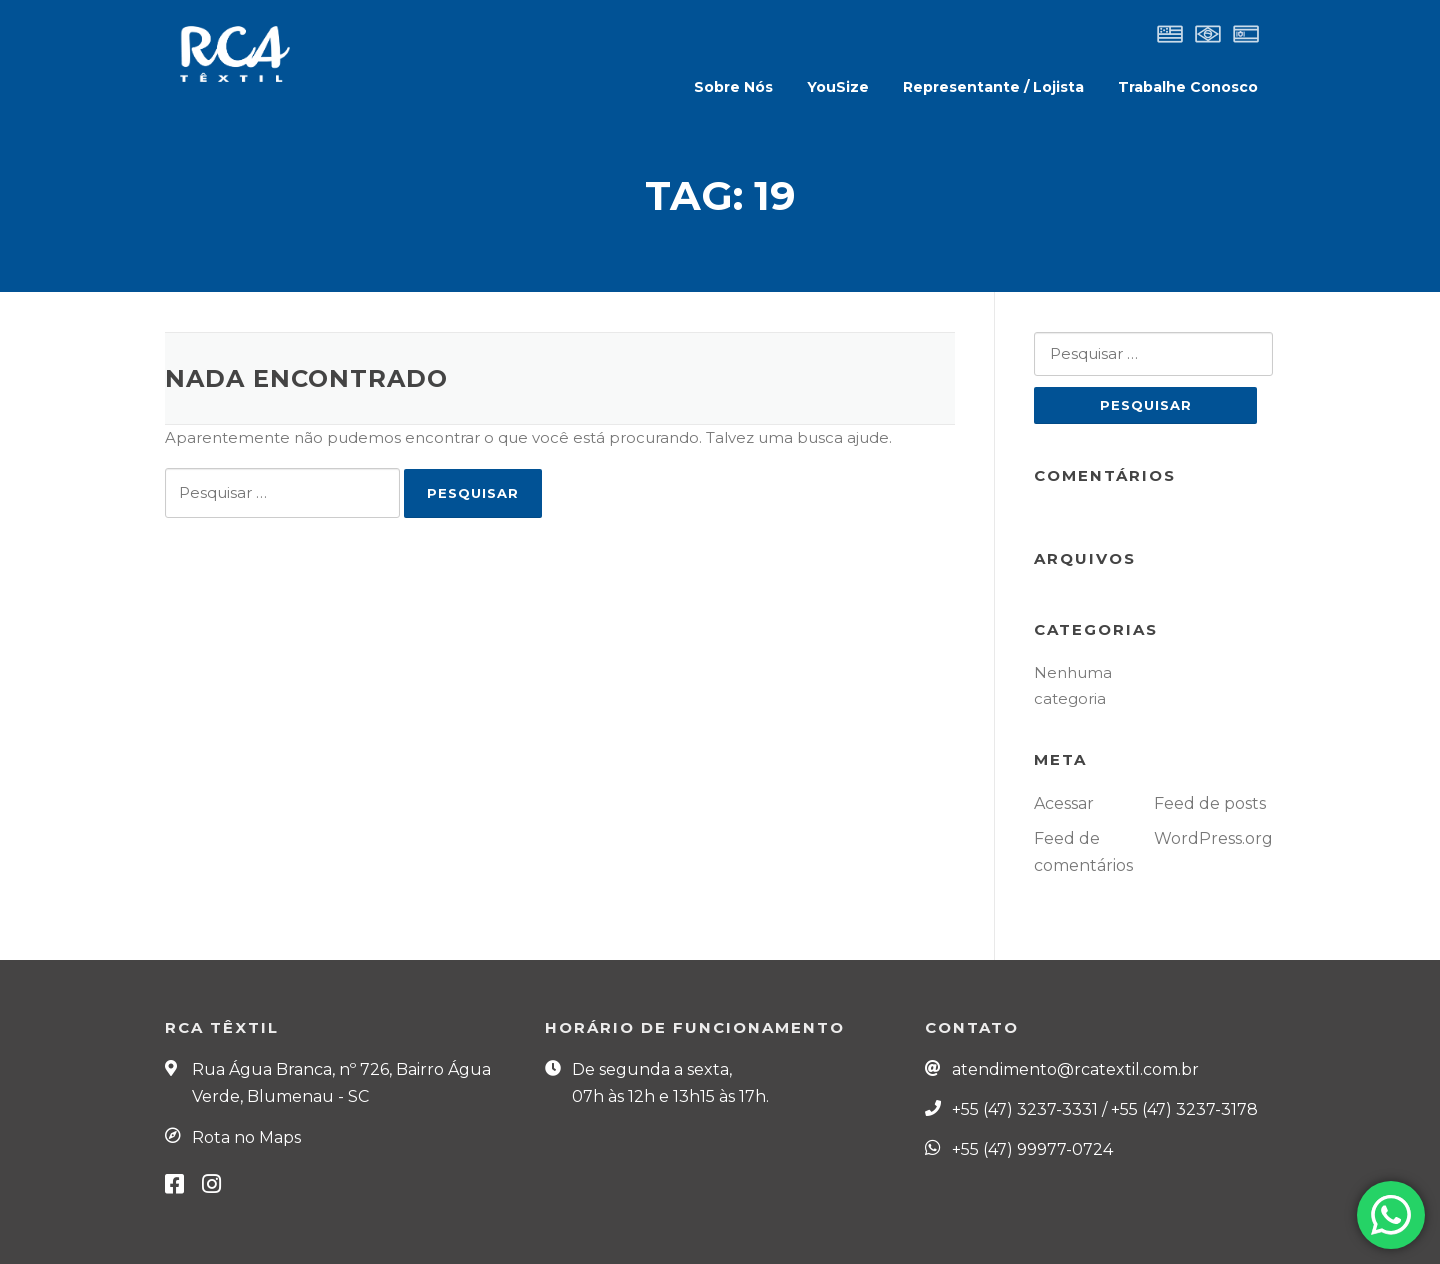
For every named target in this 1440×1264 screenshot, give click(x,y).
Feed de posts (1210, 803)
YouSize (838, 87)
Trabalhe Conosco (1188, 87)
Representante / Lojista (993, 87)
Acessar (1064, 803)
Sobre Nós (733, 87)
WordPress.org (1213, 838)
